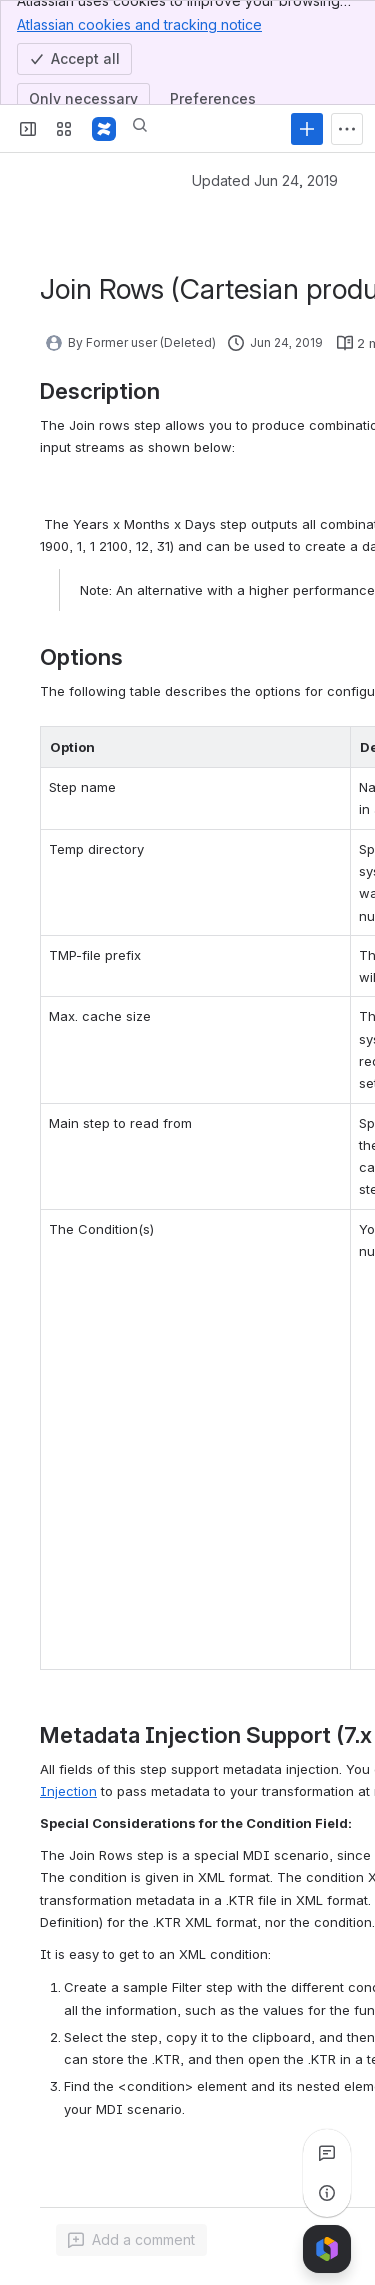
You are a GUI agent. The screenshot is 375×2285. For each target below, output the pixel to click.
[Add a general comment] (131, 2240)
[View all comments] (327, 2153)
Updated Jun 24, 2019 (265, 180)
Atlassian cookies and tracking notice (139, 24)
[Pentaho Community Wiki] (104, 129)
